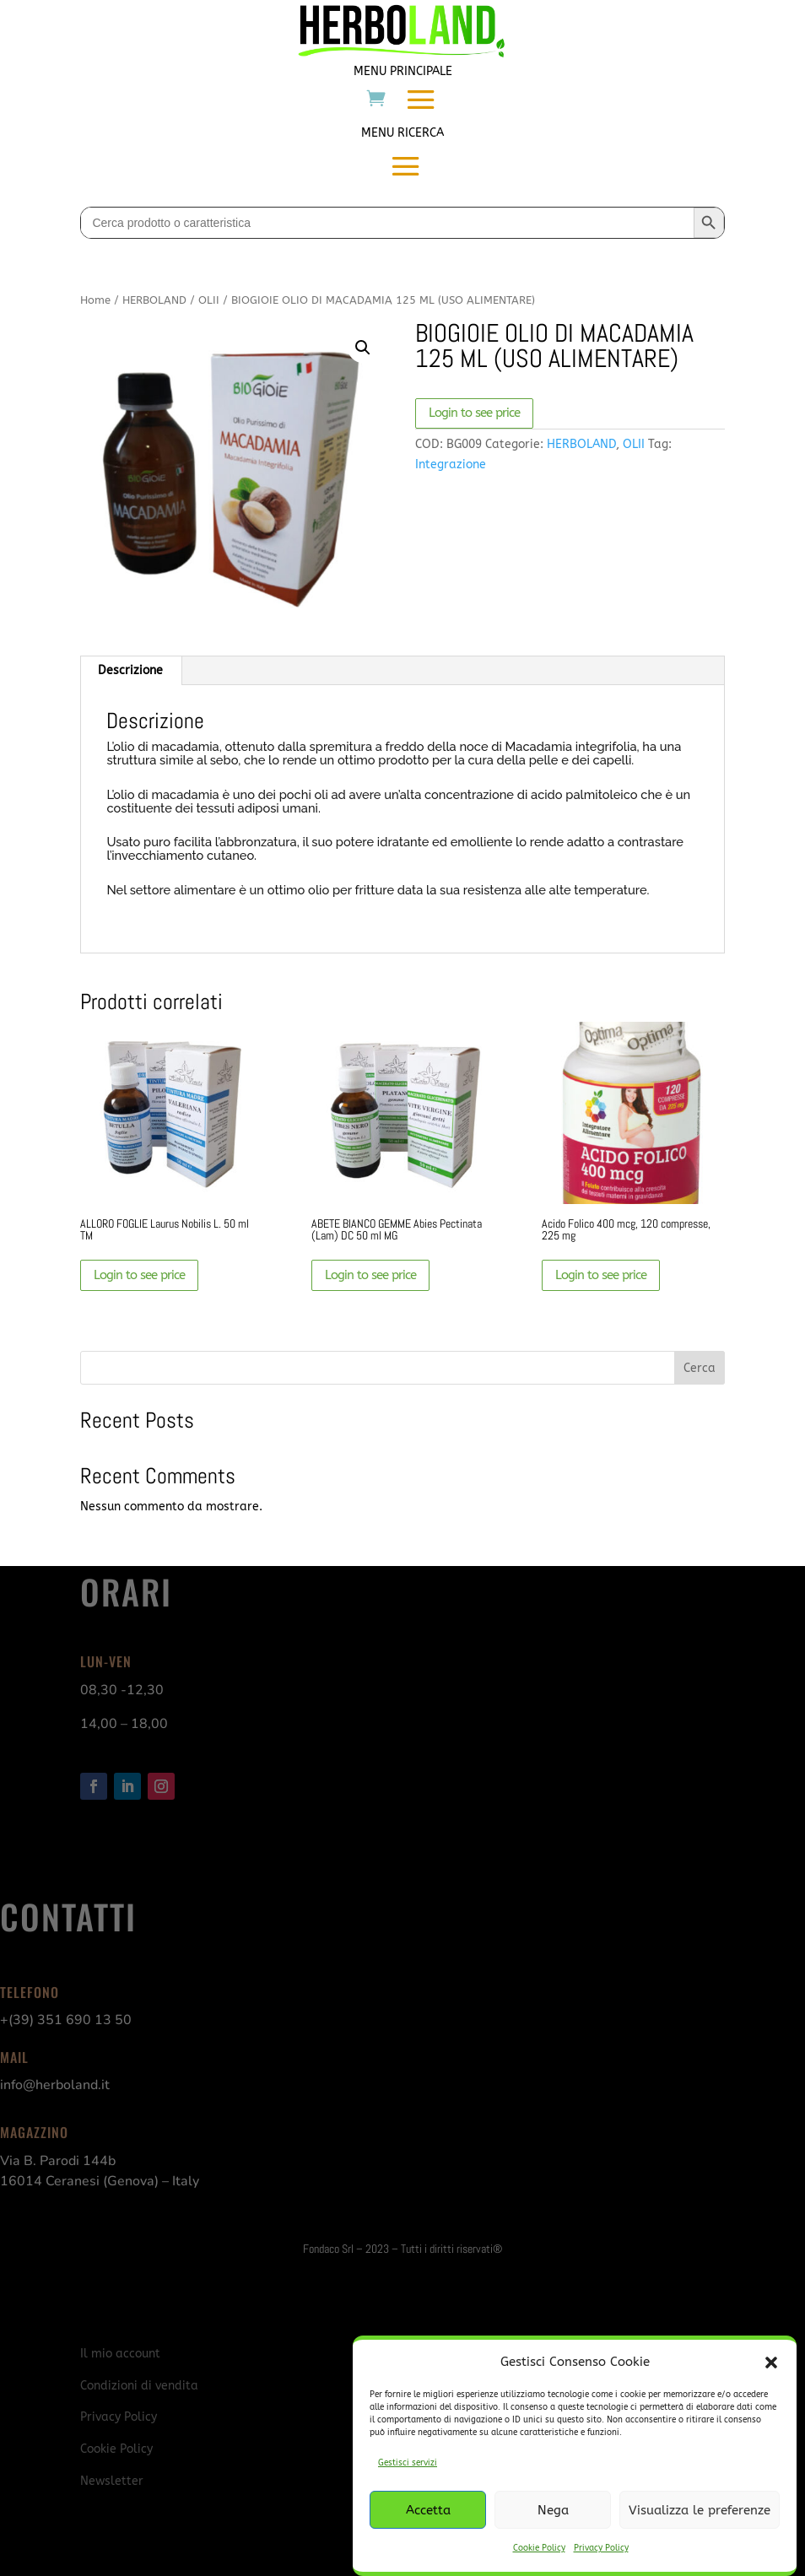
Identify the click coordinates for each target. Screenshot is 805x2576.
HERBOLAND (154, 300)
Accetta (428, 2510)
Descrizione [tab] (130, 670)
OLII (208, 300)
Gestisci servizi (407, 2463)
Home (95, 300)
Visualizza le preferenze (699, 2510)
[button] (771, 2362)
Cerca (699, 1368)
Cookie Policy (539, 2548)
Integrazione (450, 464)
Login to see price (474, 412)
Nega (553, 2510)
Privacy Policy (601, 2548)
